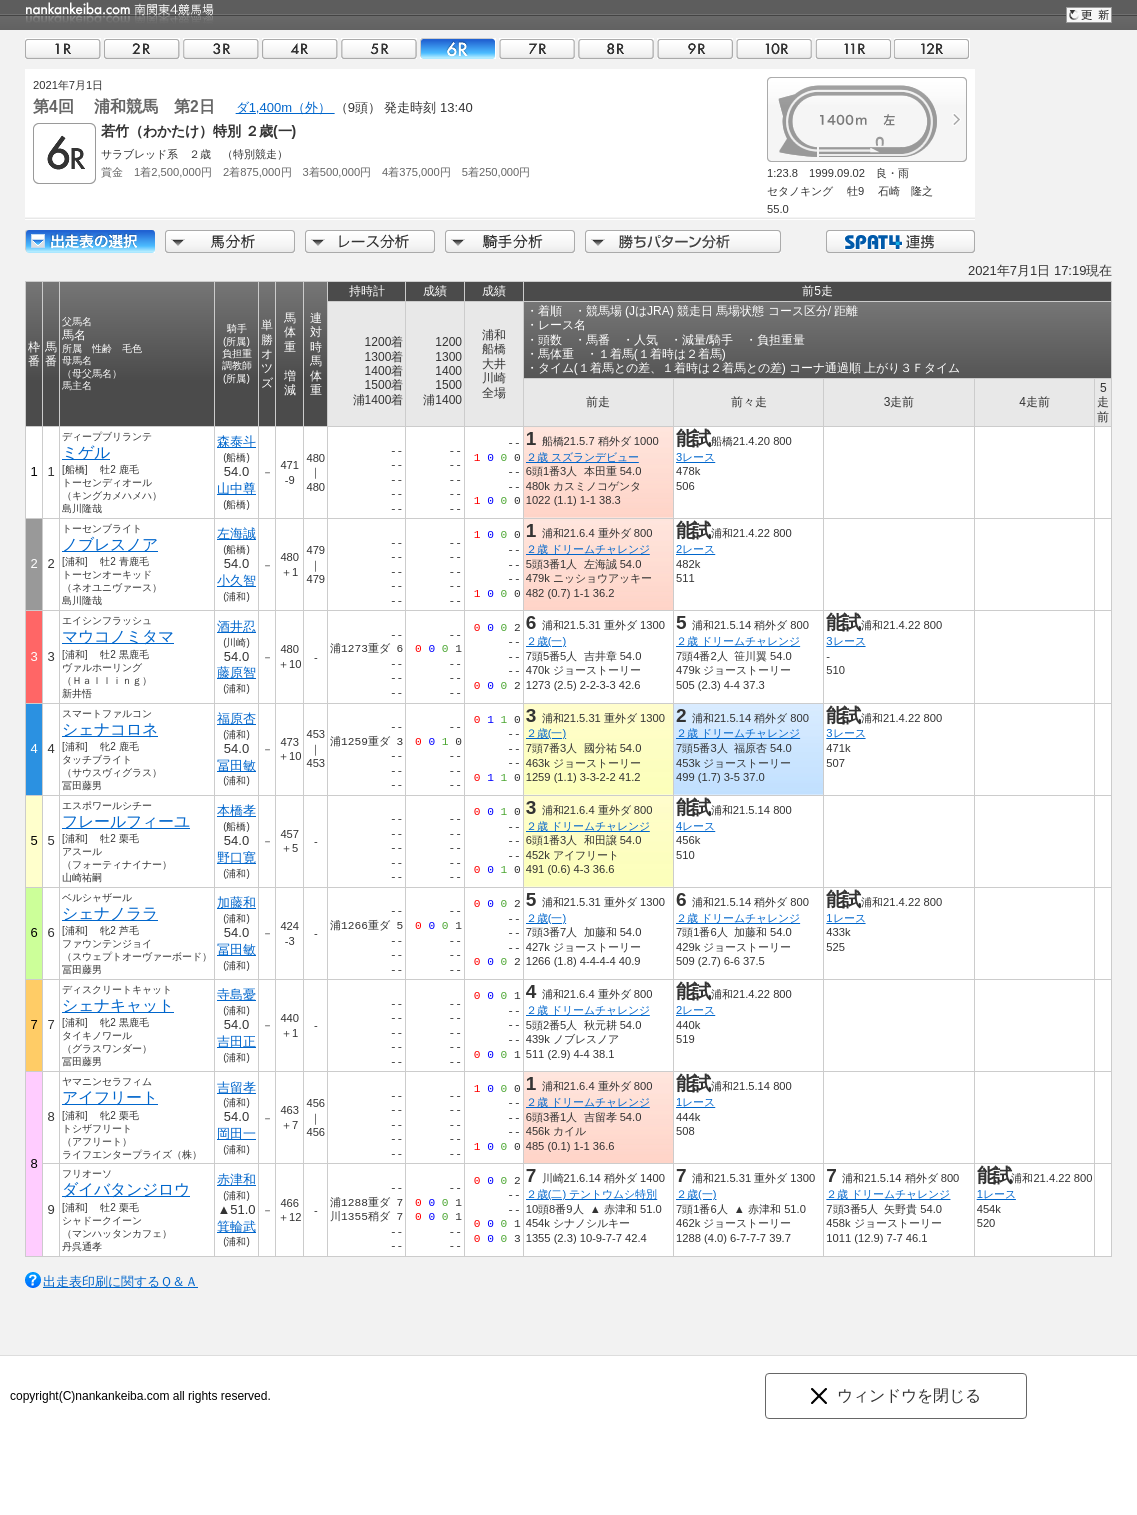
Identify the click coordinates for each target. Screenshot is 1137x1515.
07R (537, 48)
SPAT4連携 (899, 241)
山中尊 (236, 488)
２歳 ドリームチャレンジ (588, 549)
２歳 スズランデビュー (582, 457)
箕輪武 (236, 1226)
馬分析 (230, 241)
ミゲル (86, 452)
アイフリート (110, 1097)
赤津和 (236, 1179)
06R (458, 48)
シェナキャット (118, 1005)
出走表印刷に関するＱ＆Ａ (120, 1281)
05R (379, 48)
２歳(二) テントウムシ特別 (592, 1194)
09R (695, 48)
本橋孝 (236, 810)
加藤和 (236, 902)
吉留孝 (236, 1087)
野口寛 (236, 857)
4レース (695, 826)
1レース (845, 918)
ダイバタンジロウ (126, 1189)
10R (774, 48)
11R (853, 48)
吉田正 (236, 1041)
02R (142, 48)
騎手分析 (510, 241)
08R (616, 48)
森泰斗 (236, 441)
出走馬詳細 (90, 241)
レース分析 (370, 241)
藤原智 (236, 672)
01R (63, 48)
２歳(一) (546, 641)
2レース (695, 549)
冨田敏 (236, 765)
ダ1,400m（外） (285, 107)
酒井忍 (236, 626)
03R (221, 48)
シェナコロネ (110, 729)
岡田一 (236, 1133)
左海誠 (236, 533)
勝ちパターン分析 (683, 241)
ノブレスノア (110, 544)
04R (300, 48)
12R (932, 48)
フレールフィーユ (126, 821)
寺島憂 (236, 994)
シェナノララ (110, 913)
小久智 (236, 580)
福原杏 (236, 718)
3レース (695, 457)
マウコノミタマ (118, 636)
